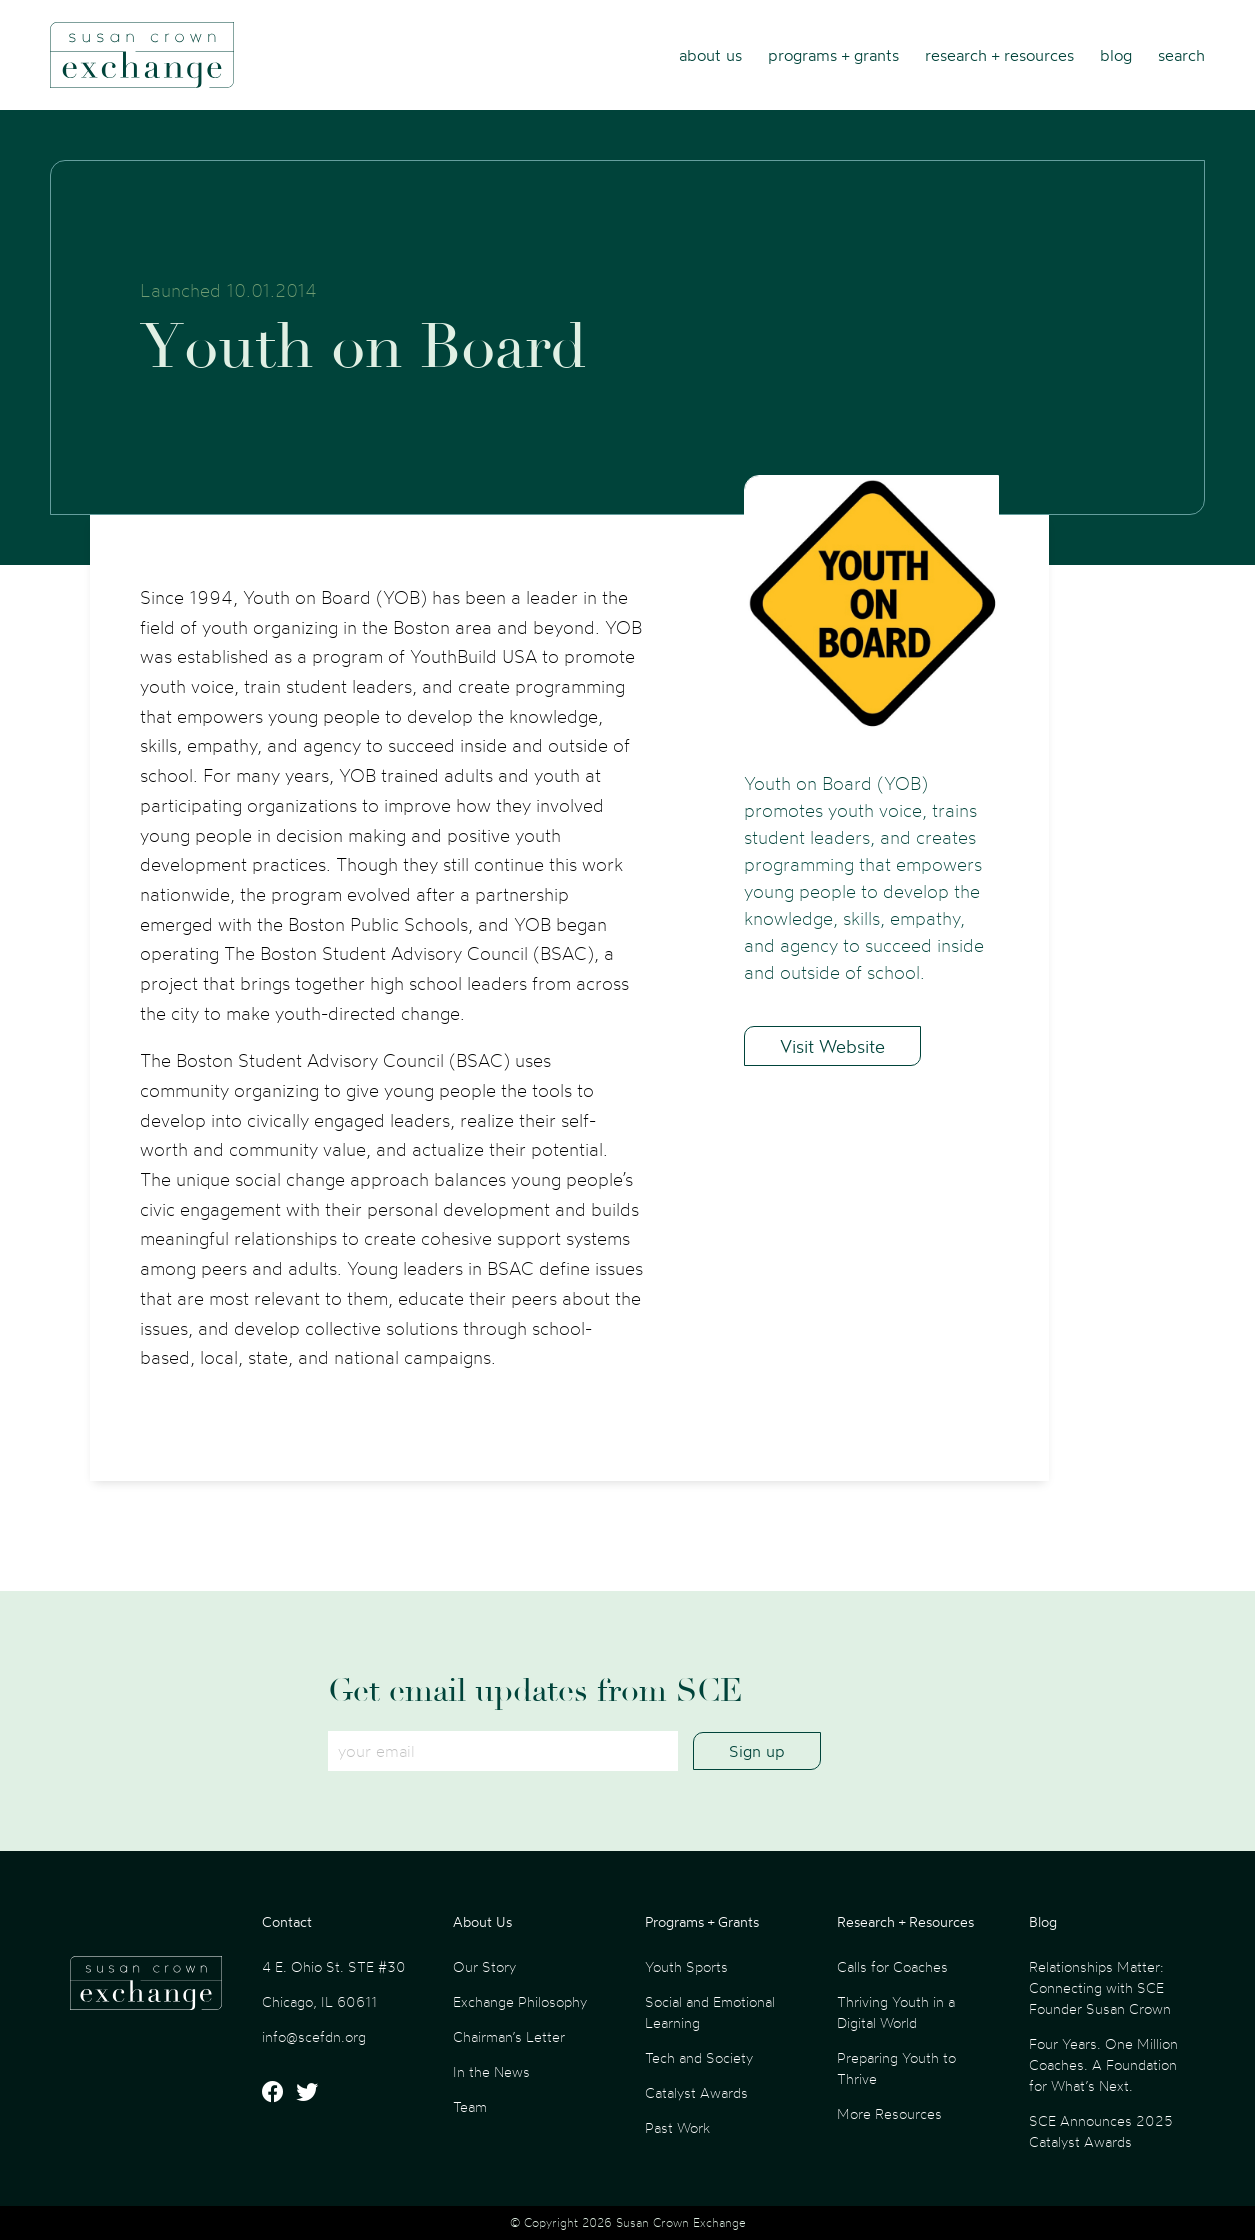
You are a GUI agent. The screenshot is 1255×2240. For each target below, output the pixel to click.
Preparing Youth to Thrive (896, 2068)
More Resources (889, 2113)
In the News (491, 2071)
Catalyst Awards (696, 2092)
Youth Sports (686, 1966)
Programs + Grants (833, 55)
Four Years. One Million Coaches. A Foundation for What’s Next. (1103, 2064)
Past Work (677, 2127)
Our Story (484, 1966)
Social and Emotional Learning (710, 2012)
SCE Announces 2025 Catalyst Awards (1101, 2131)
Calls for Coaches (892, 1966)
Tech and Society (699, 2057)
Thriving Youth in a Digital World (896, 2012)
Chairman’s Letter (509, 2036)
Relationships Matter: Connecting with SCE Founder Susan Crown (1100, 1987)
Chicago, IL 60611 (319, 2001)
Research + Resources (999, 55)
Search (1181, 55)
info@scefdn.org (314, 2036)
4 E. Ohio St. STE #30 (334, 1966)
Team (470, 2106)
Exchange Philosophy (520, 2001)
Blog (1116, 55)
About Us (710, 55)
